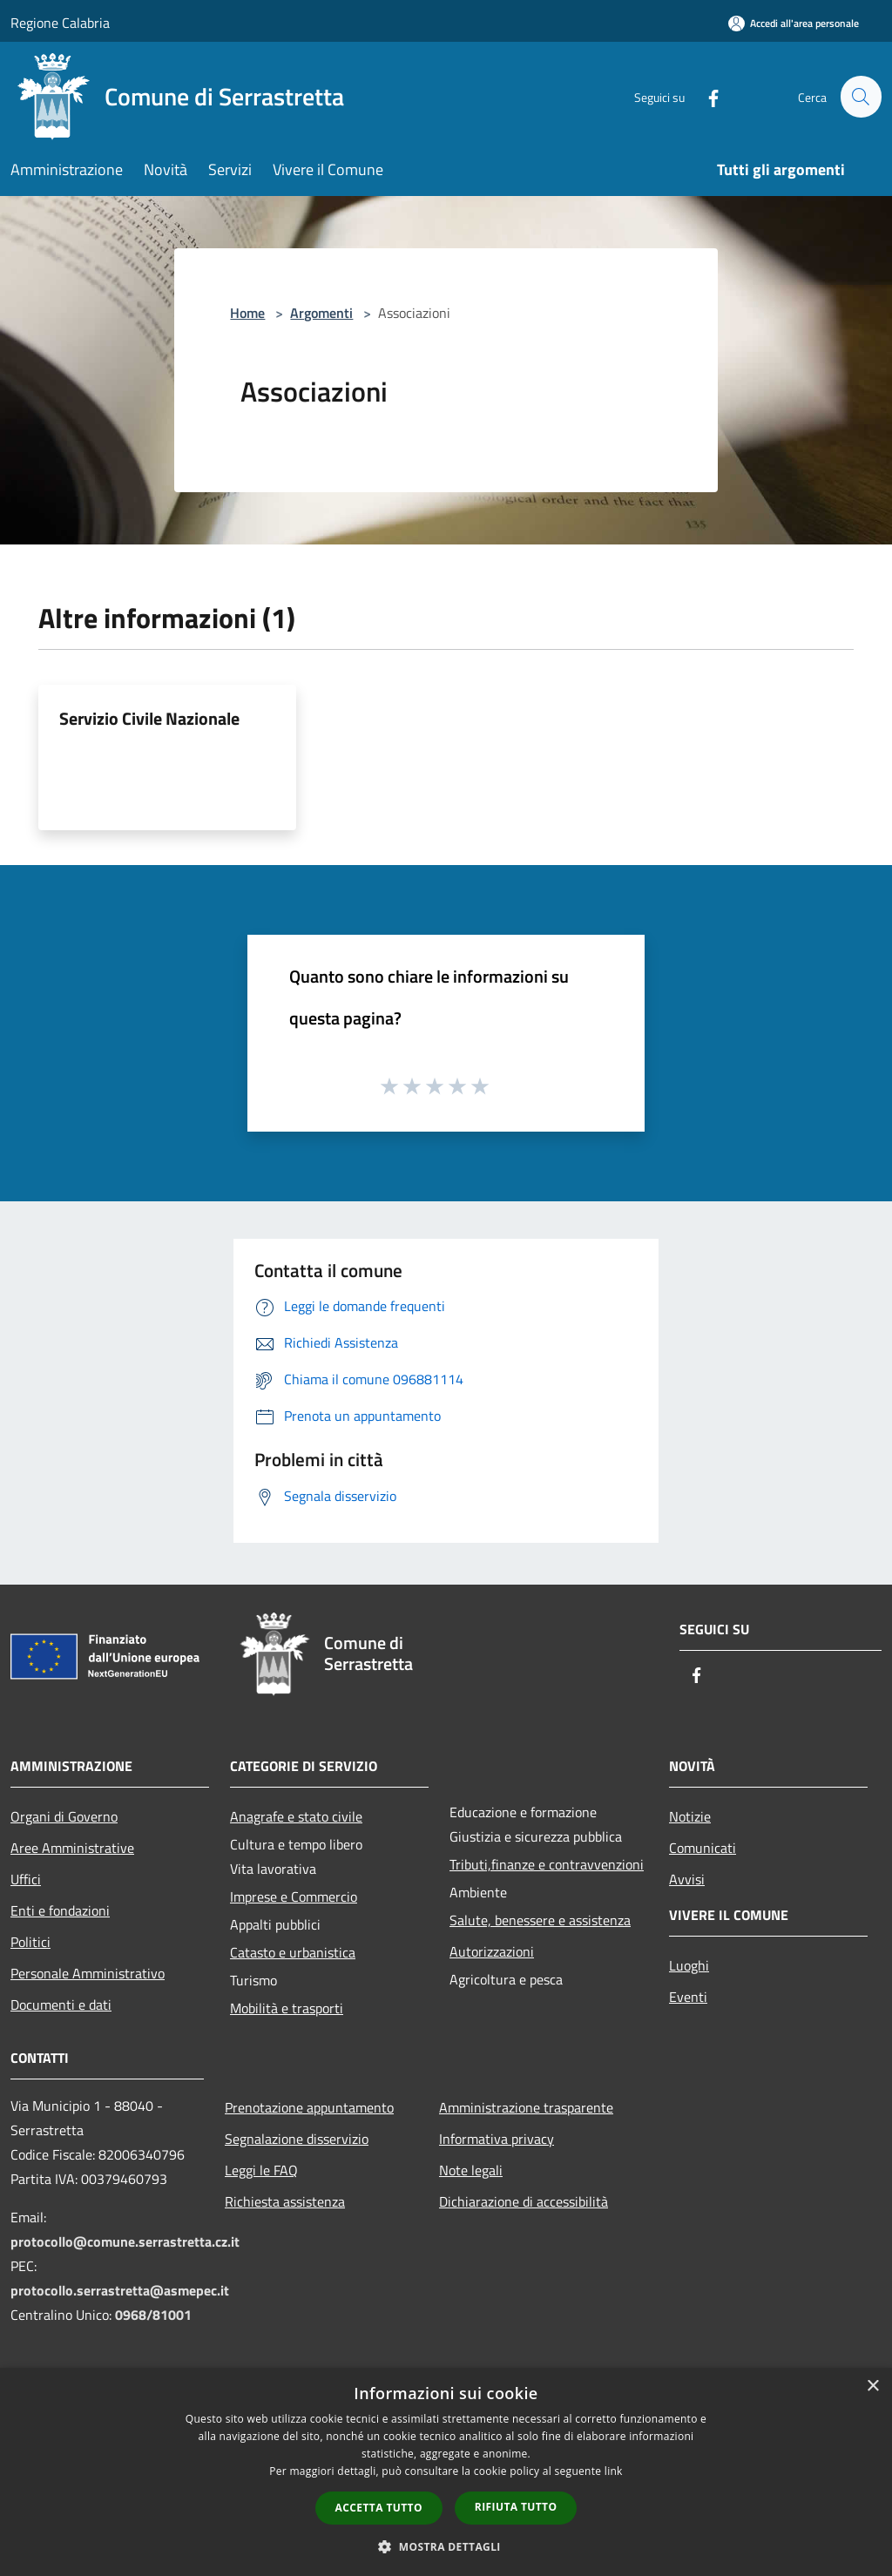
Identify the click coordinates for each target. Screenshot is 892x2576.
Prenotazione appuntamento (309, 2107)
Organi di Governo (64, 1816)
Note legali (471, 2170)
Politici (30, 1941)
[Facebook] (705, 96)
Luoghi (689, 1965)
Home (247, 312)
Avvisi (687, 1879)
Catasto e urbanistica (292, 1952)
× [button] (872, 2386)
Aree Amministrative (72, 1847)
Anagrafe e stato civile (296, 1816)
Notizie (690, 1816)
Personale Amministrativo (87, 1973)
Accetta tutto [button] (378, 2507)
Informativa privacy (496, 2138)
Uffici (25, 1879)
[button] (446, 2546)
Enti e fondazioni (60, 1910)
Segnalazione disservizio (296, 2138)
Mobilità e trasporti (286, 2008)
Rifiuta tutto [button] (516, 2506)
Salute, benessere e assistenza (540, 1920)
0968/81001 (153, 2314)
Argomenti (321, 312)
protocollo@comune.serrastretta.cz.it (125, 2241)
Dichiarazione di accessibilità (523, 2201)
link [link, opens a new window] (614, 2471)
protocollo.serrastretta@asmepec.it (119, 2290)
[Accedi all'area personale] (794, 23)
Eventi (688, 1996)
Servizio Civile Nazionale (149, 718)
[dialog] (446, 2472)
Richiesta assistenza (285, 2201)
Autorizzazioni (491, 1951)
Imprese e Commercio (293, 1896)
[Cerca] (861, 97)
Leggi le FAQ (261, 2170)
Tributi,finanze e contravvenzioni (546, 1864)
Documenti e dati (61, 2004)
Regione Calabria (60, 22)
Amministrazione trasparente (526, 2107)
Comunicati (702, 1847)
